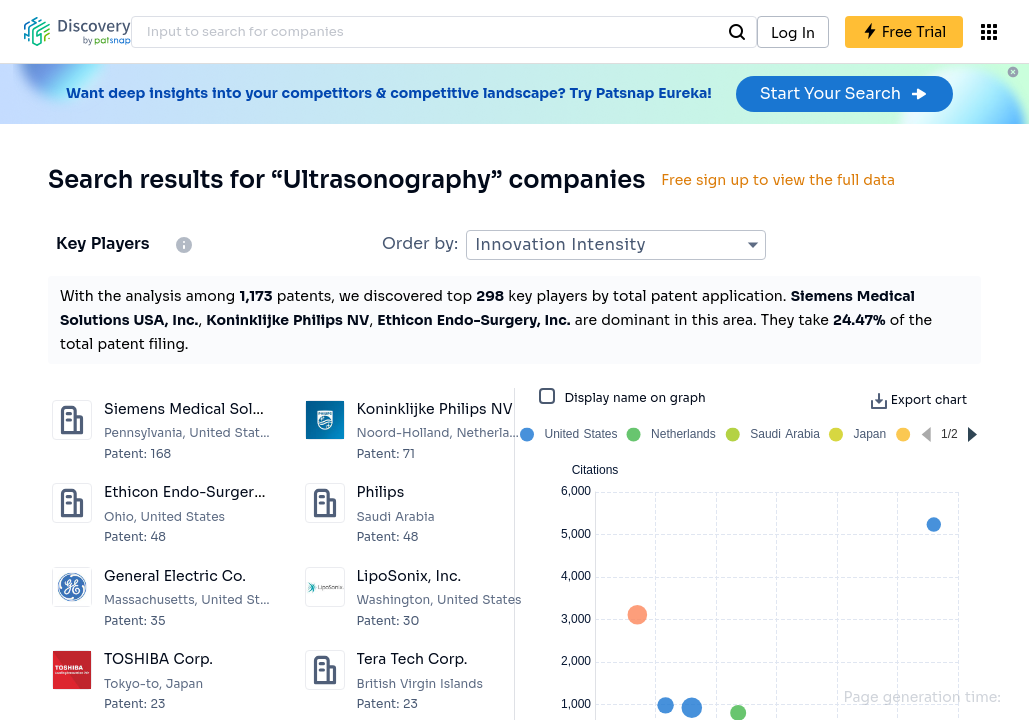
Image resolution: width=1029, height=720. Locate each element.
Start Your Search (844, 93)
